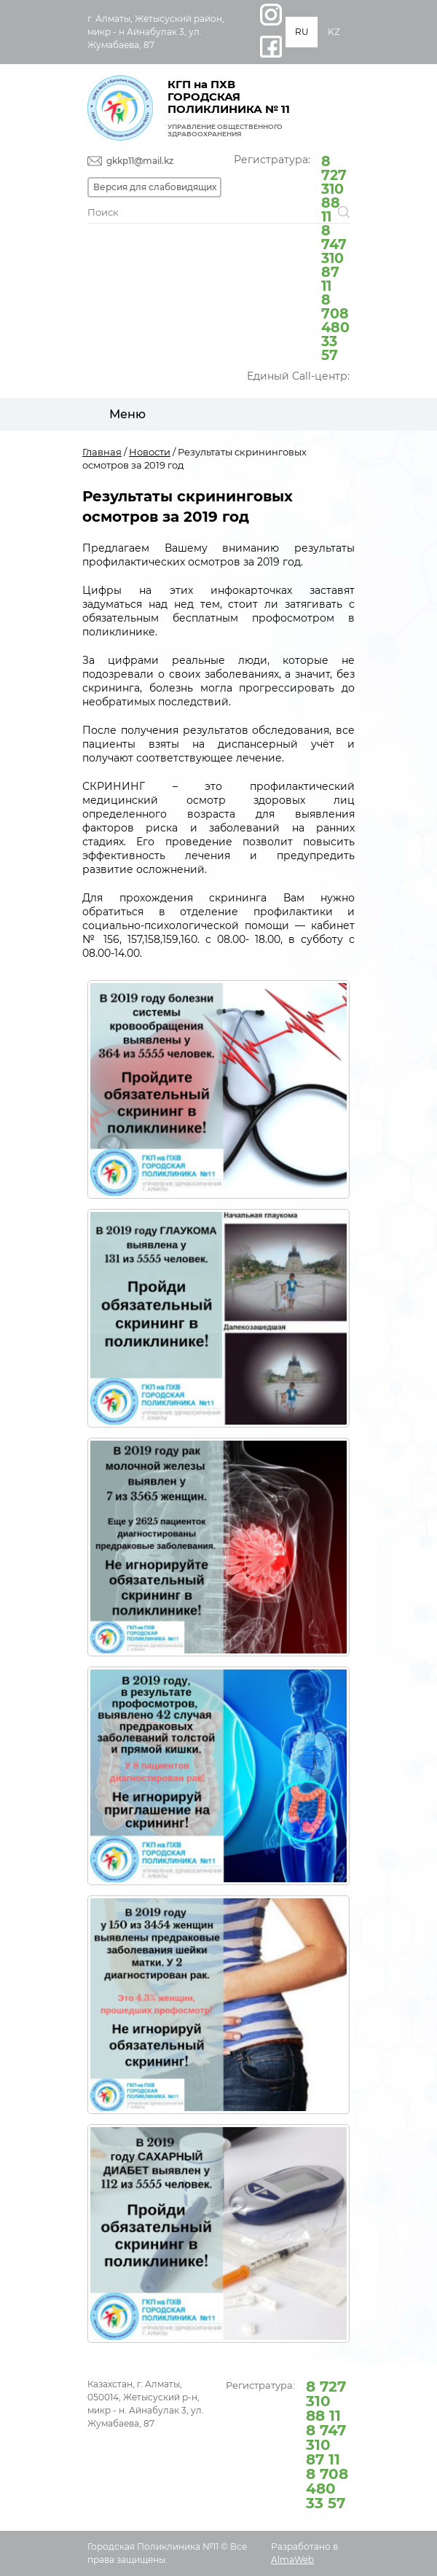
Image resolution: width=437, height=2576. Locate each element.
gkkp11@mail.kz (139, 160)
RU (302, 31)
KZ (334, 31)
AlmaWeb (292, 2559)
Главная (102, 452)
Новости (149, 452)
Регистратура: (292, 257)
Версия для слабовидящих (154, 186)
